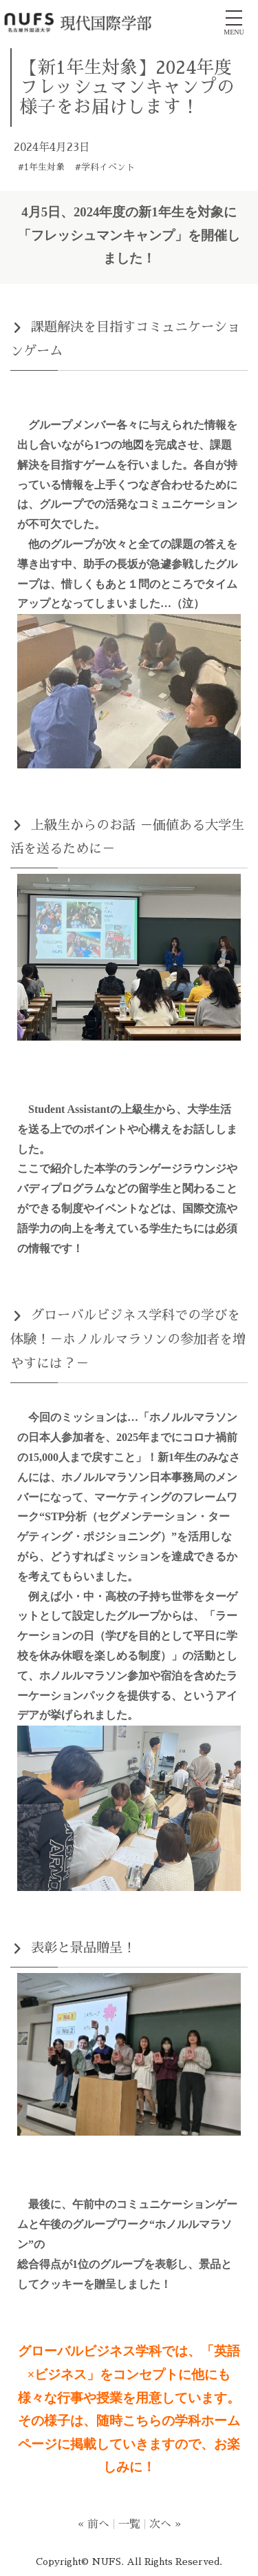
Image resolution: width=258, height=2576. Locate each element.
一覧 (129, 2524)
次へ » (165, 2524)
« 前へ (93, 2524)
